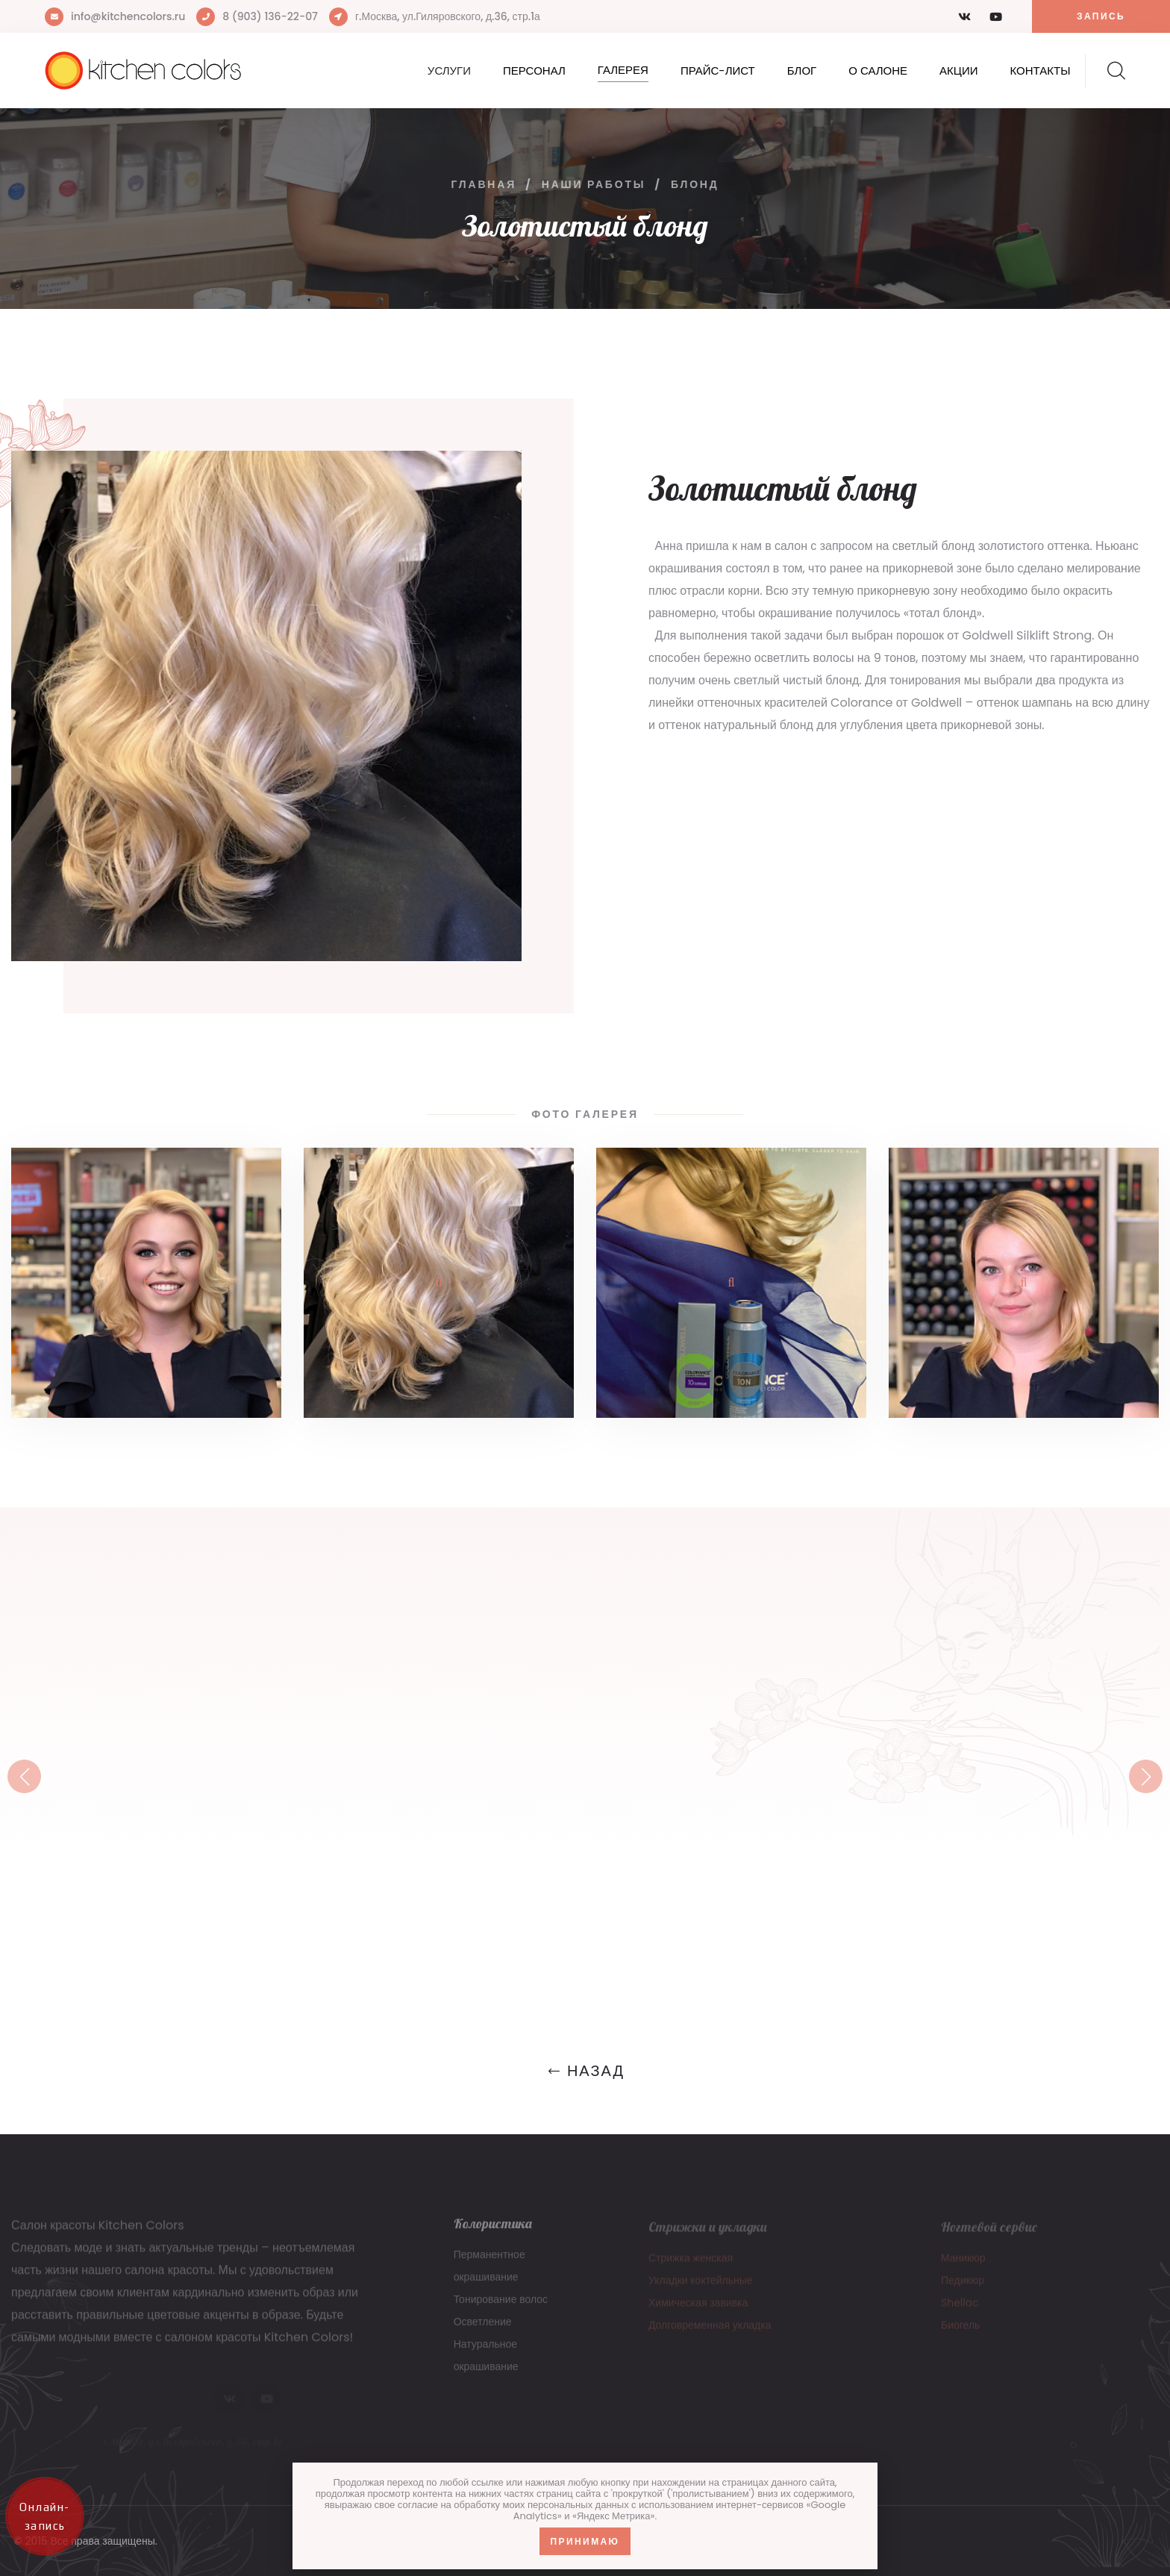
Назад (585, 2070)
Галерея (623, 70)
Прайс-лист (718, 70)
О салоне (877, 70)
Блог (801, 70)
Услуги (449, 70)
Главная (483, 184)
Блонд (695, 184)
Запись (1101, 16)
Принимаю (585, 2541)
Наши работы (594, 184)
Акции (958, 70)
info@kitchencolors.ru (128, 16)
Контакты (1040, 70)
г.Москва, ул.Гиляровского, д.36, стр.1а (447, 16)
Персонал (534, 70)
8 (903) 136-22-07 (270, 16)
